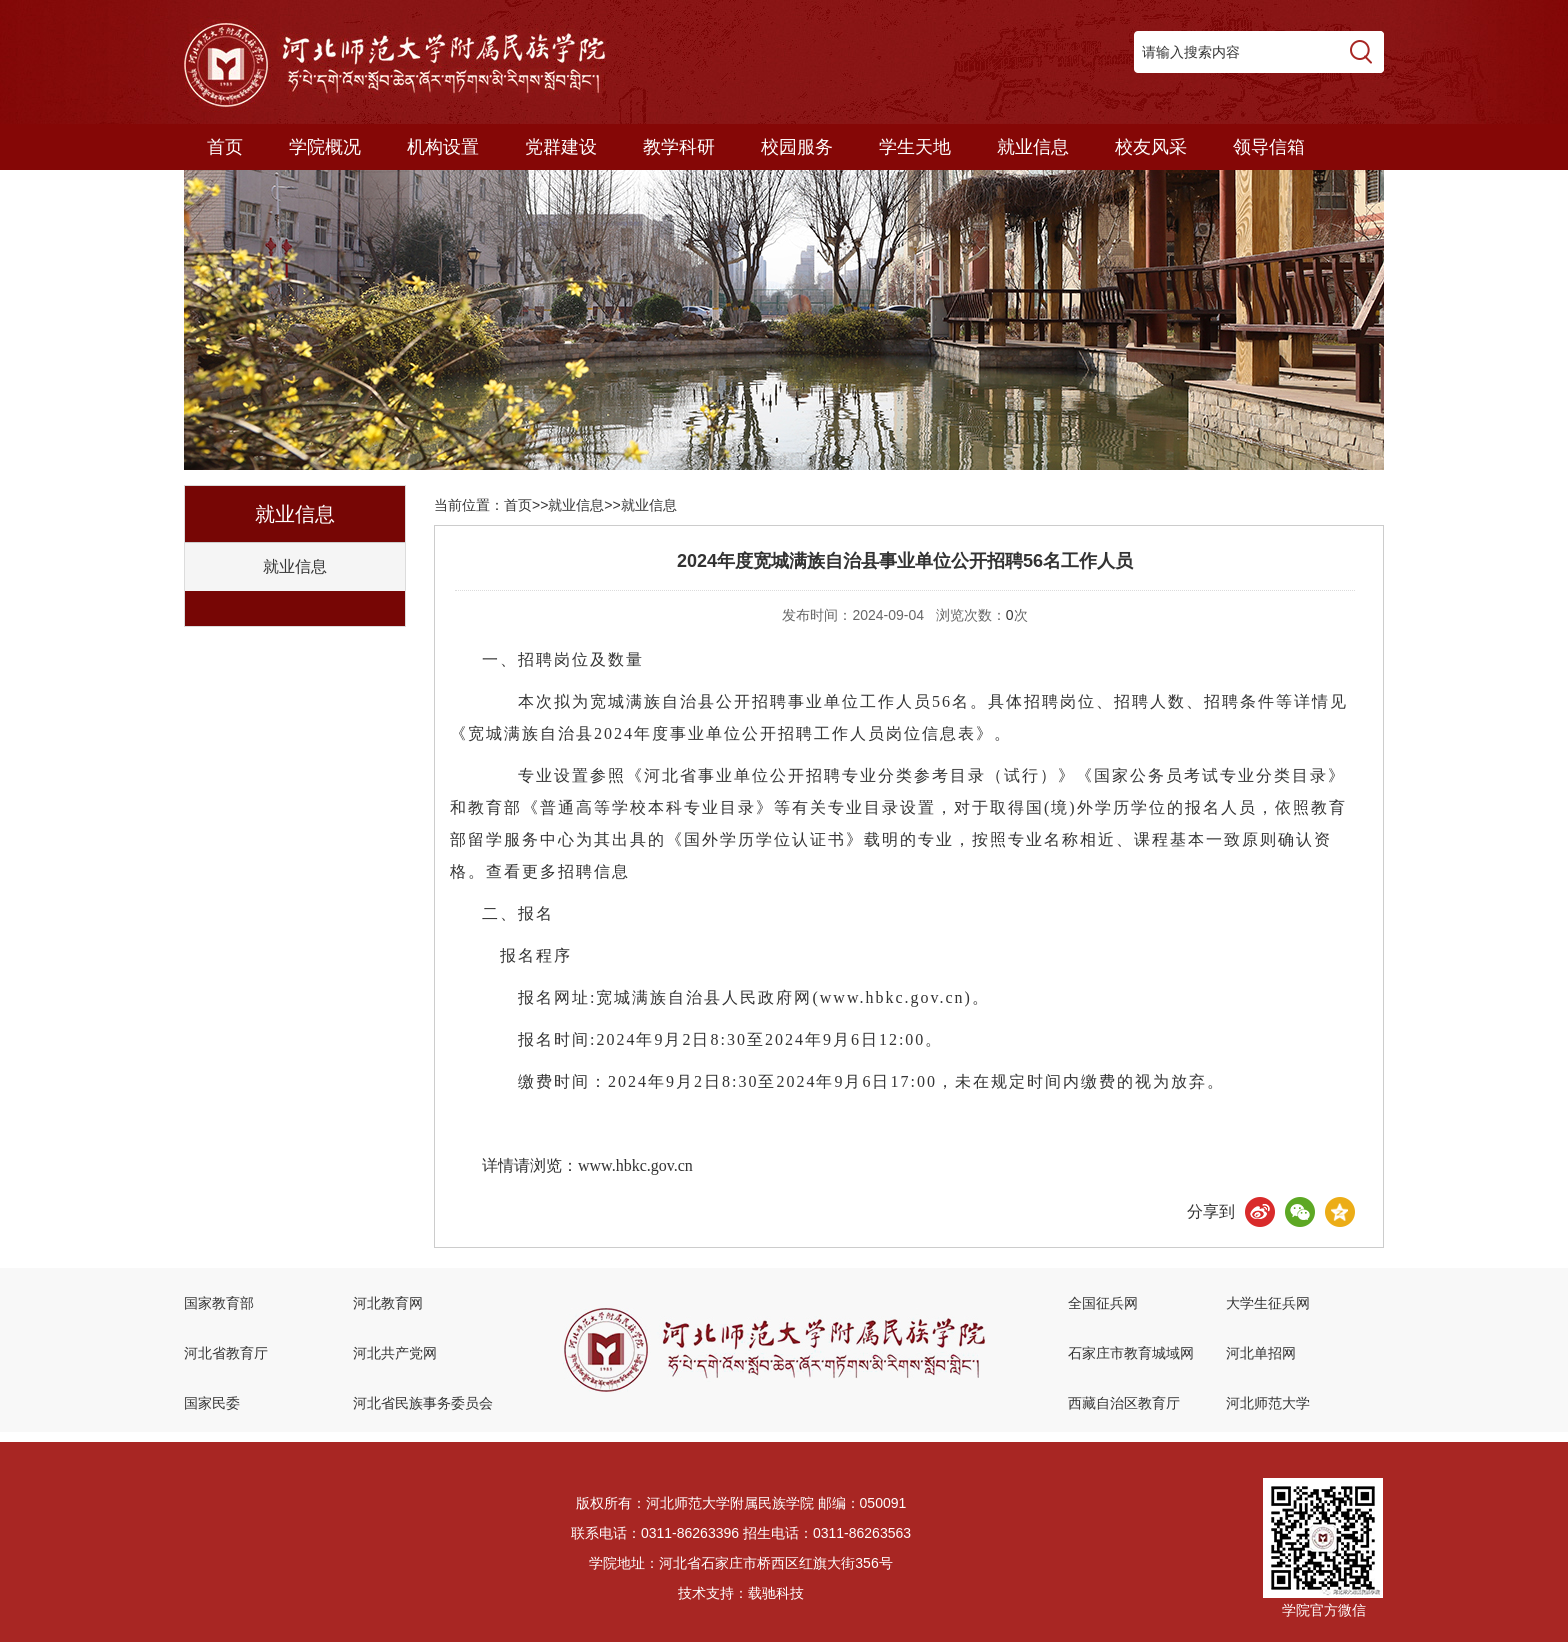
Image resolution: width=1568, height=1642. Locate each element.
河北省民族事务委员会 (423, 1403)
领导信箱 (1269, 147)
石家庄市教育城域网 (1131, 1353)
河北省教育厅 (226, 1353)
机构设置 (443, 147)
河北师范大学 (1268, 1403)
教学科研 (679, 147)
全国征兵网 (1103, 1303)
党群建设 (561, 147)
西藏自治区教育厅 (1124, 1403)
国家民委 (212, 1403)
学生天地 (915, 147)
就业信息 (1033, 147)
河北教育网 (388, 1303)
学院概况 (325, 147)
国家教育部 (219, 1303)
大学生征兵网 (1268, 1303)
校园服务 (797, 147)
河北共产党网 (395, 1353)
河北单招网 (1261, 1353)
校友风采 (1151, 147)
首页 (225, 147)
